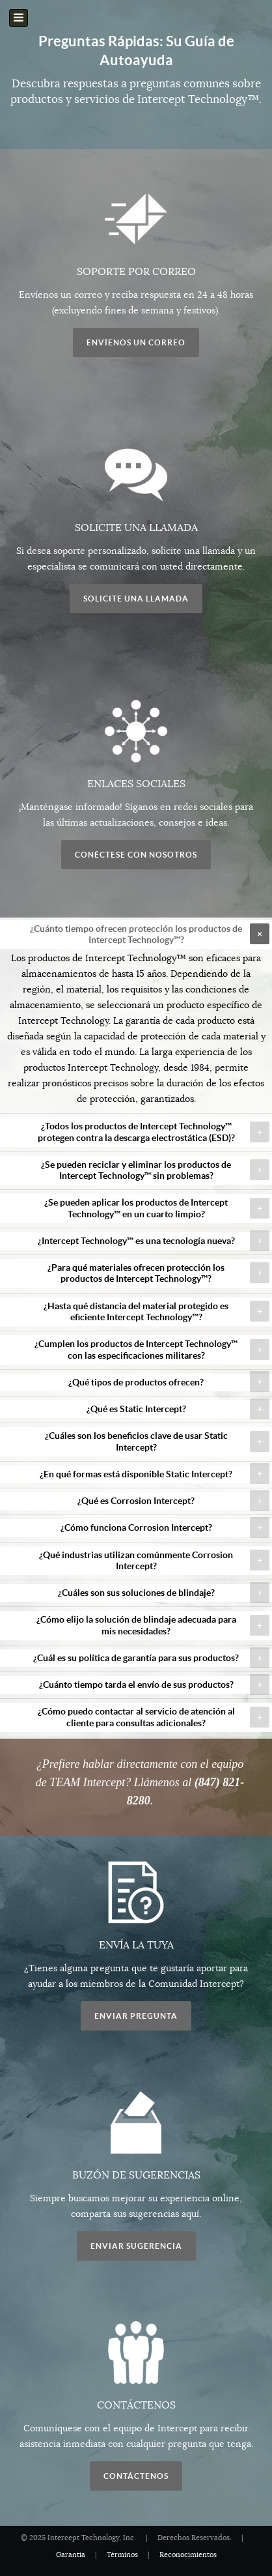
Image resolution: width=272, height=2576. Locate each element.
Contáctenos (136, 2476)
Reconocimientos (188, 2555)
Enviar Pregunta (136, 2016)
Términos (122, 2555)
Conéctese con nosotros (136, 854)
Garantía (70, 2555)
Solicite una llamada (136, 598)
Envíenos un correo (136, 342)
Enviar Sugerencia (136, 2246)
